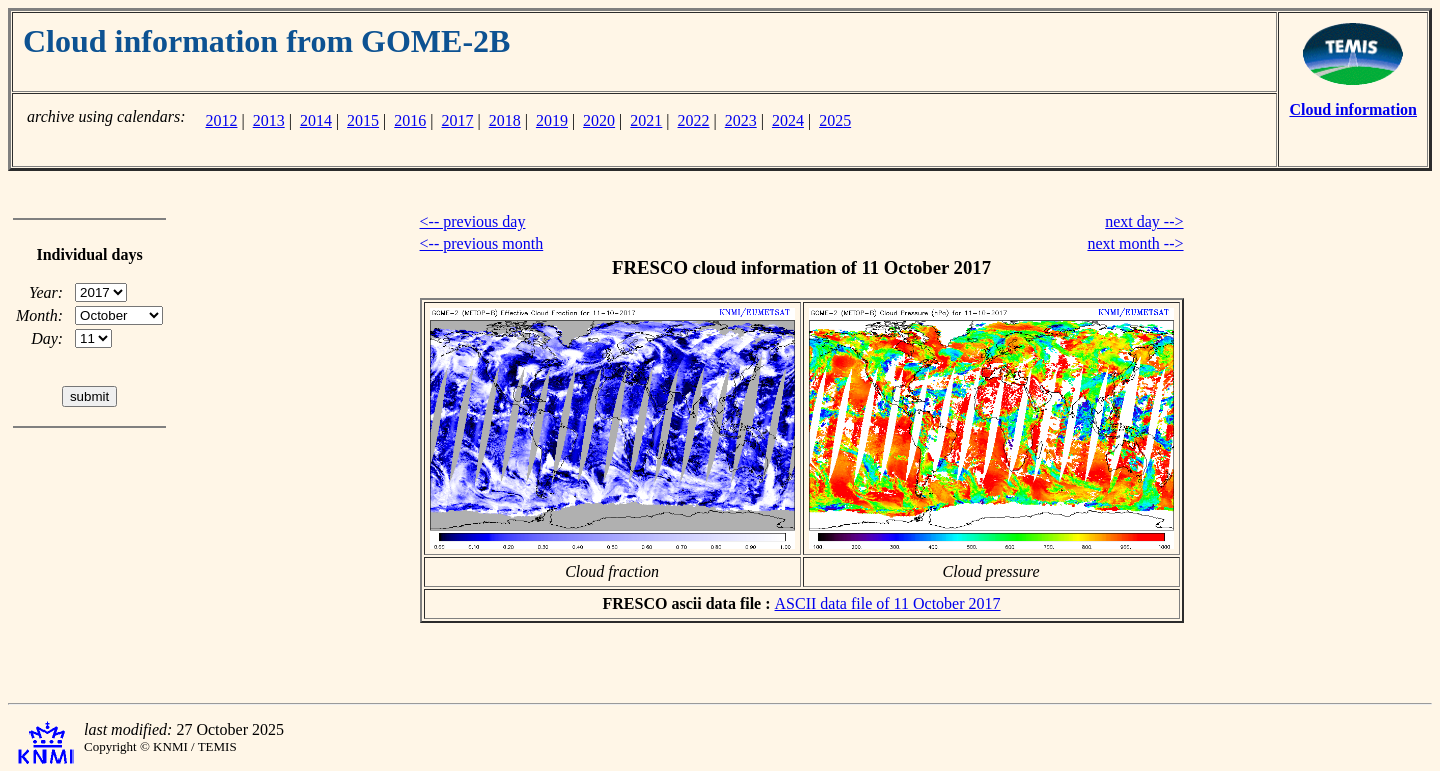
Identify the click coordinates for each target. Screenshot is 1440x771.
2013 (269, 120)
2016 (410, 120)
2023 (741, 120)
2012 (221, 120)
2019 (552, 120)
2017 (458, 120)
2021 (646, 120)
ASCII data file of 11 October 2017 (888, 603)
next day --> (1144, 221)
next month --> (1135, 243)
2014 (316, 120)
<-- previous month (482, 243)
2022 (694, 120)
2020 (599, 120)
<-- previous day (473, 221)
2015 (363, 120)
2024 (788, 120)
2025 (835, 120)
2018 (505, 120)
